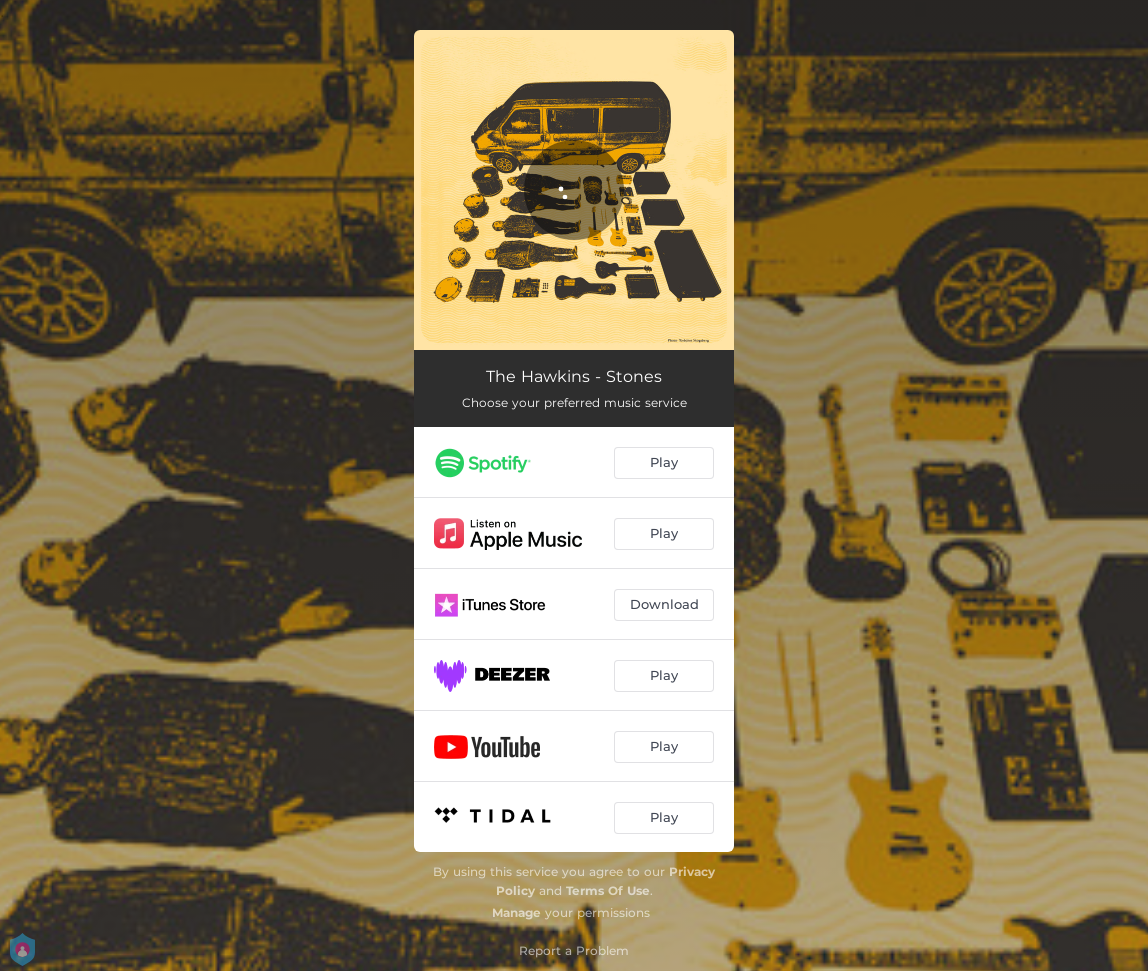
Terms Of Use (608, 890)
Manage (516, 912)
